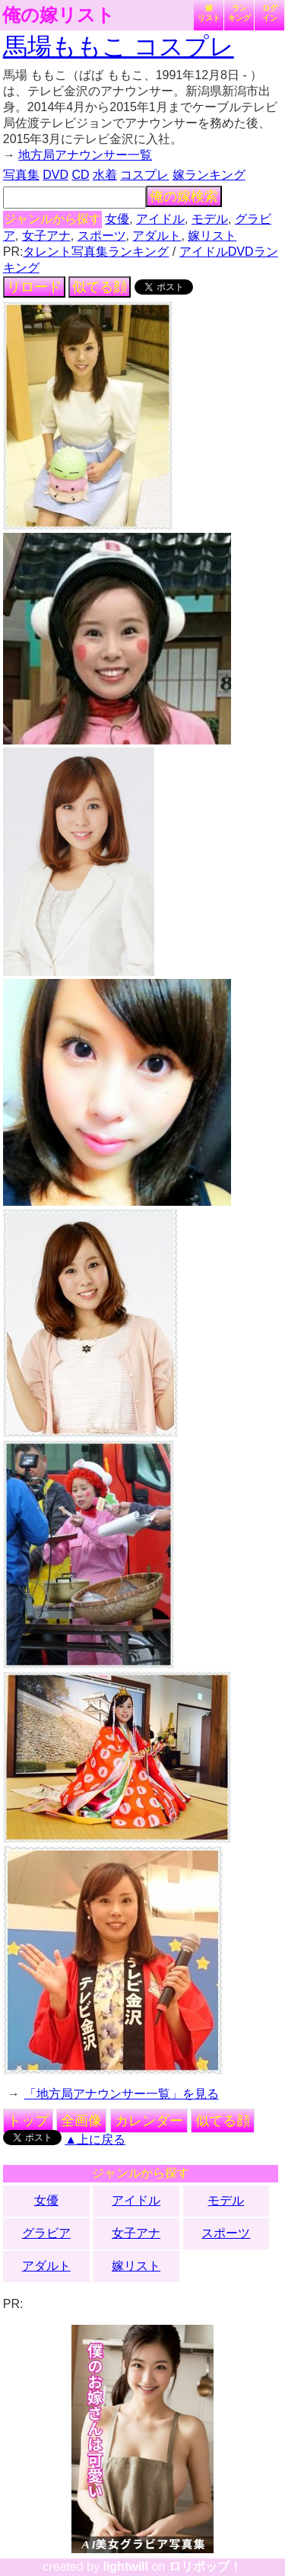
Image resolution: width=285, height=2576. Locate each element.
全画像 (81, 2120)
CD (80, 174)
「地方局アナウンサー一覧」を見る (121, 2093)
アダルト (156, 235)
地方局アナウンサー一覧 (85, 154)
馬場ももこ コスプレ (118, 46)
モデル (210, 218)
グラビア (46, 2233)
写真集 (21, 174)
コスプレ (144, 174)
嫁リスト (209, 13)
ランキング (239, 13)
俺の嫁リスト (58, 15)
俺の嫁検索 (184, 196)
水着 (105, 174)
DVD (55, 174)
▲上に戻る (95, 2139)
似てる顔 (99, 287)
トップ (28, 2120)
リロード (34, 287)
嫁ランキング (209, 174)
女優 (117, 218)
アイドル (160, 218)
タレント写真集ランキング (96, 251)
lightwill (125, 2566)
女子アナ (46, 235)
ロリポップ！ (205, 2566)
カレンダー (149, 2120)
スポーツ (102, 235)
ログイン (269, 13)
